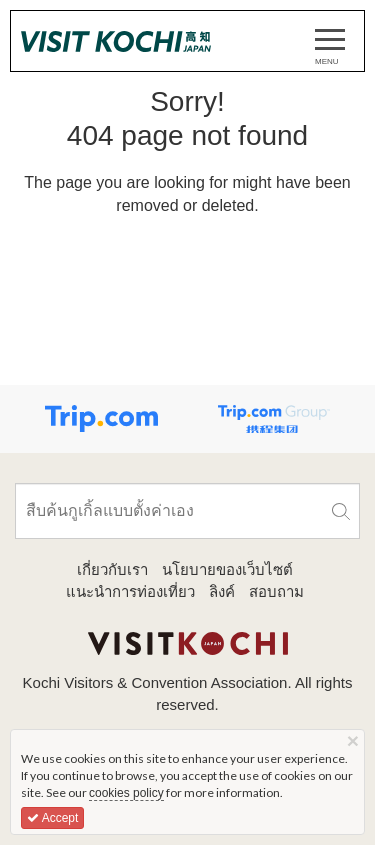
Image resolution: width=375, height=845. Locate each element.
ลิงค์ (222, 591)
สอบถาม (276, 591)
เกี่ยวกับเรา (112, 569)
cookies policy (126, 793)
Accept (52, 818)
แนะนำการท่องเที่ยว (130, 591)
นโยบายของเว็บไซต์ (227, 569)
